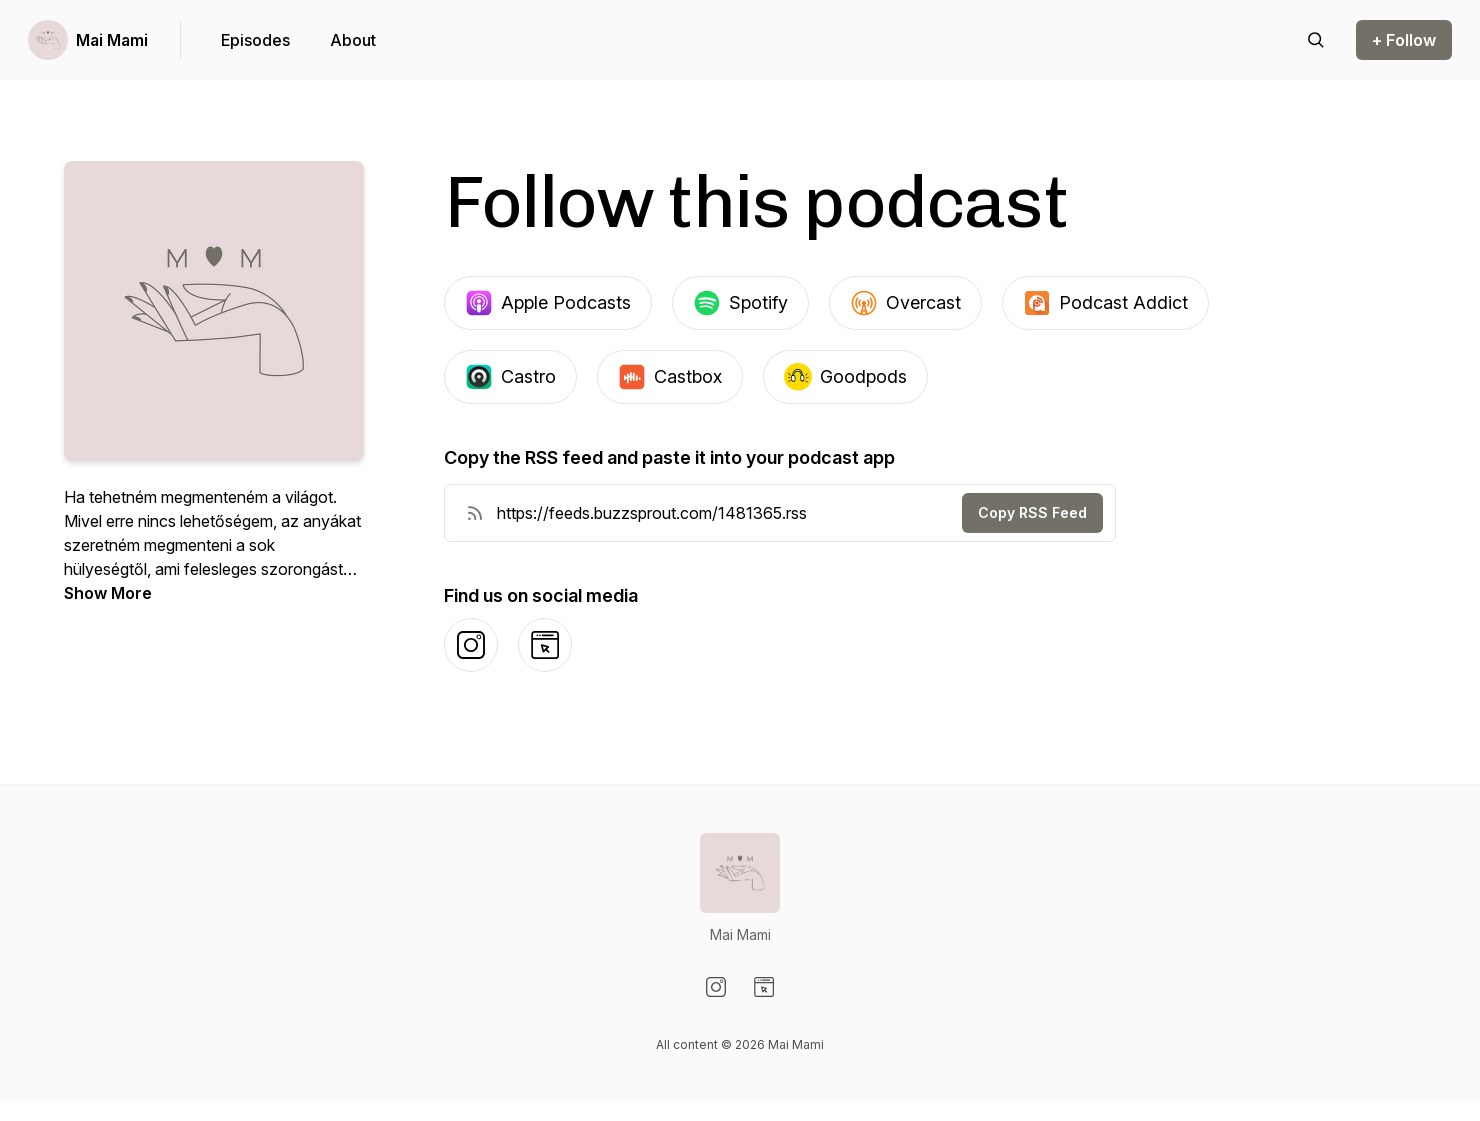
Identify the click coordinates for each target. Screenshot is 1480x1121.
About (353, 40)
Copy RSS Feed (1032, 512)
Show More (108, 593)
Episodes (255, 40)
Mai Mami (112, 40)
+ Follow (1404, 40)
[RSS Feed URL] (475, 513)
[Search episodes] (1316, 40)
